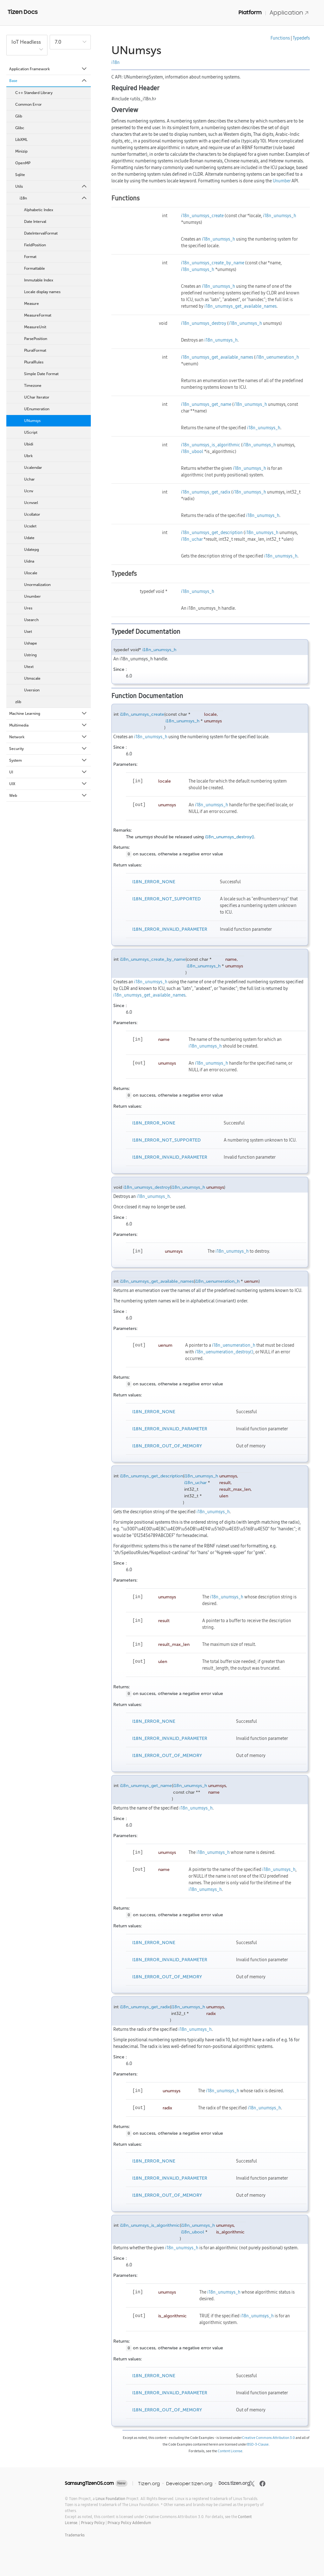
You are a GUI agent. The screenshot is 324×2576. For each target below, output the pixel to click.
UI (48, 772)
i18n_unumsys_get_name (206, 404)
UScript (30, 432)
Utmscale (32, 678)
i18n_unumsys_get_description (212, 532)
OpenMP (22, 163)
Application (289, 12)
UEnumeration (36, 409)
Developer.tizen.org (189, 2483)
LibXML (21, 139)
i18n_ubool (192, 451)
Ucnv (28, 491)
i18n (54, 198)
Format (30, 257)
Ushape (30, 643)
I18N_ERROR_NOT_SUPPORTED (166, 899)
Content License (230, 2450)
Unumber (32, 596)
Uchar (29, 479)
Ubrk (28, 456)
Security (48, 749)
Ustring (30, 655)
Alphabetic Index (38, 210)
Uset (28, 631)
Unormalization (37, 585)
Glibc (19, 128)
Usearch (31, 620)
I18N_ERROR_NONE (153, 882)
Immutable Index (38, 280)
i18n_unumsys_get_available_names (240, 306)
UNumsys (32, 421)
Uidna (29, 561)
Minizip (21, 151)
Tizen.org (149, 2483)
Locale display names (42, 292)
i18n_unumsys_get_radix (205, 492)
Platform (250, 12)
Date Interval (35, 221)
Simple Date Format (41, 374)
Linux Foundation (110, 2498)
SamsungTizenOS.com (89, 2483)
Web (48, 795)
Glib (18, 116)
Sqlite (20, 175)
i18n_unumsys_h (279, 215)
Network (48, 737)
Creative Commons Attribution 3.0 (268, 2437)
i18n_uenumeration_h (277, 357)
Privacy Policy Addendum (129, 2522)
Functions (280, 38)
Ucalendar (33, 467)
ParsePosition (35, 339)
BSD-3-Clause (258, 2444)
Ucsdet (30, 526)
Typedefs (301, 38)
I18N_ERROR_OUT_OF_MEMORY (167, 1446)
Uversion (32, 690)
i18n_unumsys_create (202, 215)
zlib (18, 702)
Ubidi (28, 444)
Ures (28, 608)
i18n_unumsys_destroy (203, 323)
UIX (48, 784)
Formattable (34, 268)
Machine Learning (48, 713)
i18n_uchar (191, 539)
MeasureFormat (37, 315)
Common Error (28, 104)
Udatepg (31, 549)
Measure (31, 303)
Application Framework (48, 69)
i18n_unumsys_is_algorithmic (210, 445)
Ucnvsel (31, 503)
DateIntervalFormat (41, 233)
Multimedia (48, 725)
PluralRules (33, 362)
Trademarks (74, 2535)
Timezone (32, 385)
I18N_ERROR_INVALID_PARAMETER (169, 929)
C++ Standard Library (34, 93)
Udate (29, 538)
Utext (29, 666)
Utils (51, 186)
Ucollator (32, 514)
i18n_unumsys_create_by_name (212, 263)
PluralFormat (35, 350)
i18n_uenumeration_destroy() (224, 1352)
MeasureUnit (35, 327)
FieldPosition (35, 245)
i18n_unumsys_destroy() (229, 837)
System (48, 760)
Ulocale (30, 573)
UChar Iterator (36, 397)
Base (48, 81)
